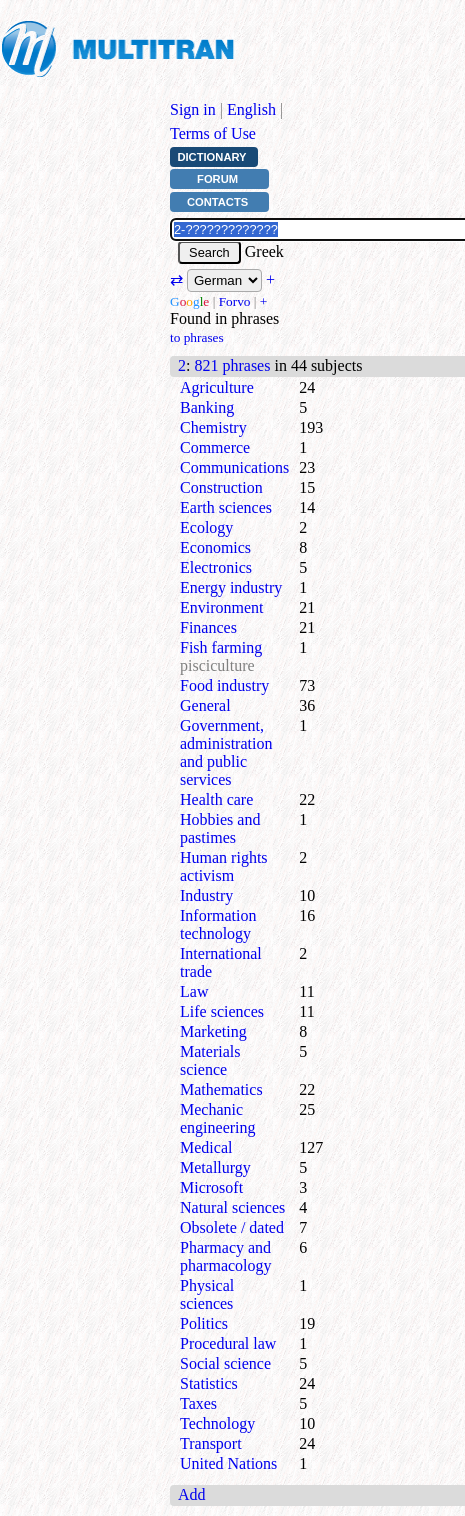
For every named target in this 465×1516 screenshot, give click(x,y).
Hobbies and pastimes (220, 828)
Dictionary (211, 157)
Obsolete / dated (232, 1227)
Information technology (218, 924)
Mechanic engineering (218, 1118)
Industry (206, 895)
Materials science (210, 1060)
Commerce (215, 447)
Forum (217, 179)
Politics (204, 1323)
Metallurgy (215, 1167)
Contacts (217, 202)
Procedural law (228, 1343)
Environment (222, 607)
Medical (206, 1147)
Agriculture (217, 387)
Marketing (213, 1031)
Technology (217, 1423)
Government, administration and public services (226, 752)
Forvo (235, 301)
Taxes (198, 1403)
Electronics (216, 567)
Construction (221, 487)
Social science (225, 1363)
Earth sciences (226, 507)
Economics (215, 547)
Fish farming (221, 647)
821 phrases (232, 365)
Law (194, 991)
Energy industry (231, 587)
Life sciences (222, 1011)
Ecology (206, 527)
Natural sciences (232, 1207)
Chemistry (213, 427)
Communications (234, 467)
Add (192, 1494)
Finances (208, 627)
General (205, 705)
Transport (211, 1443)
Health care (216, 799)
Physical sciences (207, 1294)
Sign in (193, 109)
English (251, 109)
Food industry (224, 685)
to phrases (197, 337)
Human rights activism (224, 866)
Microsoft (211, 1187)
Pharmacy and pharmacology (226, 1256)
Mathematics (221, 1089)
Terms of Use (213, 133)
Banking (207, 407)
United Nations (228, 1463)
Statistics (209, 1383)
